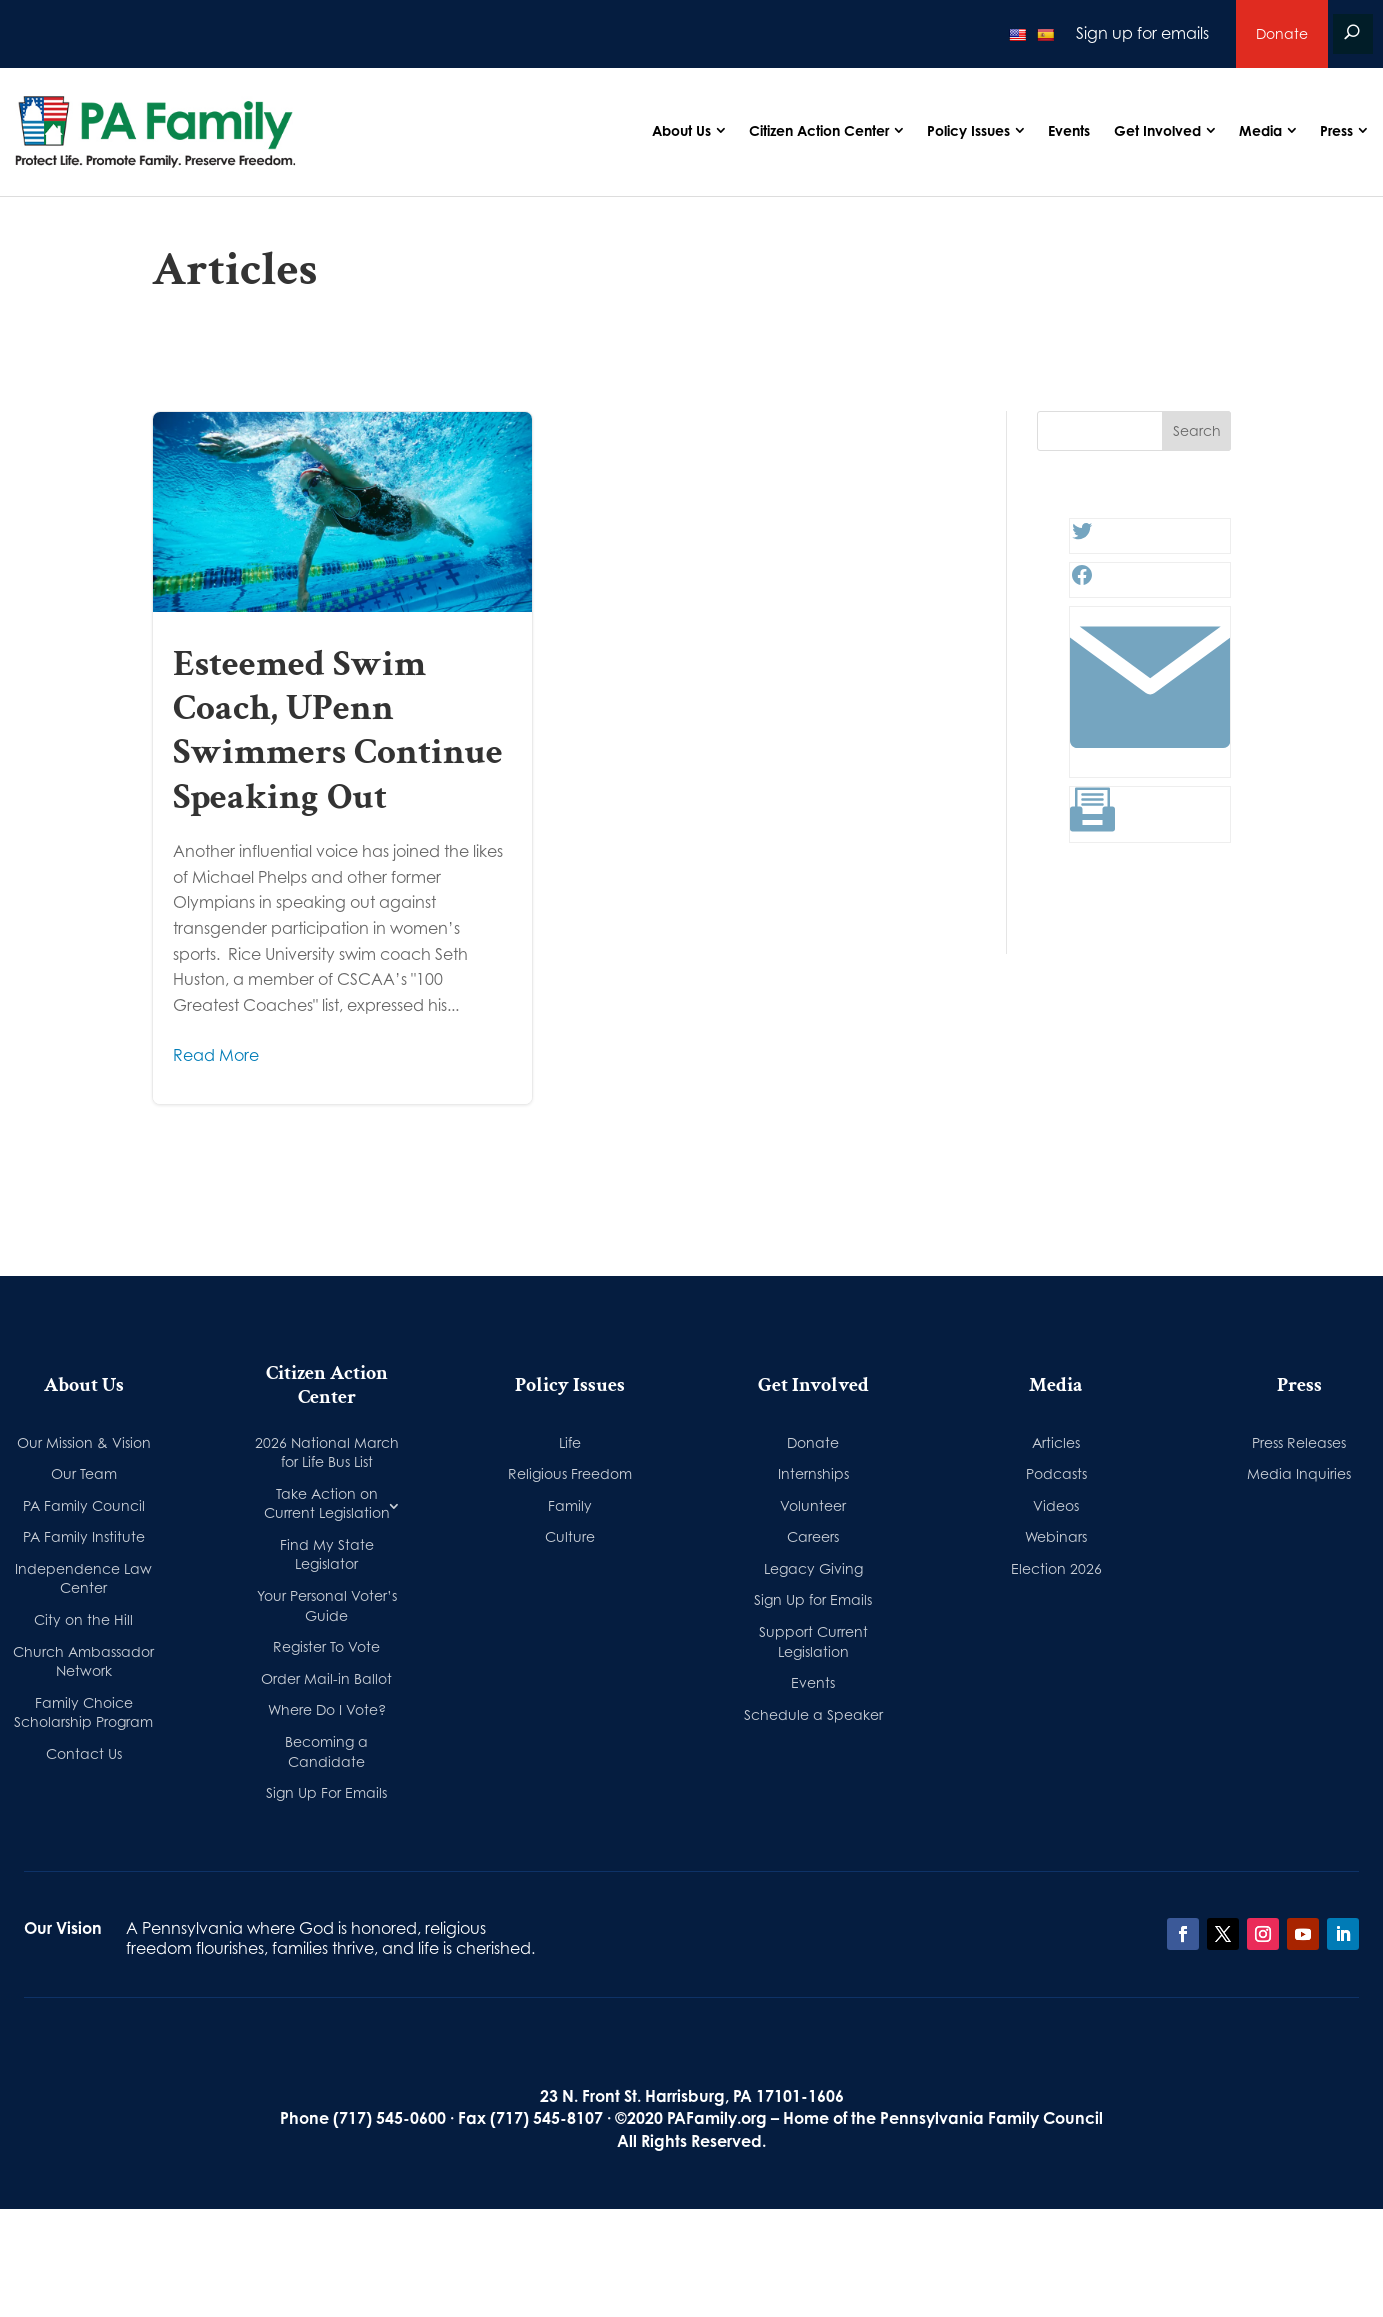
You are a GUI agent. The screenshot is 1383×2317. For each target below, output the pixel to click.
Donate (1282, 33)
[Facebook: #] (1082, 581)
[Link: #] (1150, 761)
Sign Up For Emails (326, 1792)
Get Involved (1157, 130)
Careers (813, 1536)
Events (1069, 130)
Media (1260, 130)
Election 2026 (1056, 1568)
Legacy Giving (813, 1568)
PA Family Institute (84, 1536)
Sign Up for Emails (813, 1599)
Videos (1056, 1505)
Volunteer (813, 1505)
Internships (813, 1473)
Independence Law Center (83, 1578)
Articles (1056, 1442)
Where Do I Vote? (327, 1709)
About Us (681, 130)
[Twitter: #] (1082, 537)
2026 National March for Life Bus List (327, 1452)
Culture (570, 1536)
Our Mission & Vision (84, 1442)
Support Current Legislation (813, 1641)
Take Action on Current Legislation (327, 1503)
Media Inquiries (1299, 1473)
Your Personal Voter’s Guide (327, 1605)
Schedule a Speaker (813, 1714)
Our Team (84, 1473)
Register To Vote (326, 1646)
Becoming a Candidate (326, 1751)
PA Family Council (84, 1505)
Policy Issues (968, 130)
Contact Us (84, 1753)
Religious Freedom (570, 1473)
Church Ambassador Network (83, 1661)
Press (1336, 130)
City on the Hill (83, 1619)
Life (570, 1442)
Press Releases (1299, 1442)
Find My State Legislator (327, 1554)
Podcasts (1056, 1473)
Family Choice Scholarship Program (83, 1712)
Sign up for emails (1142, 33)
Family (570, 1505)
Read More (216, 1055)
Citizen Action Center (819, 130)
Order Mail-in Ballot (326, 1678)
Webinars (1056, 1536)
